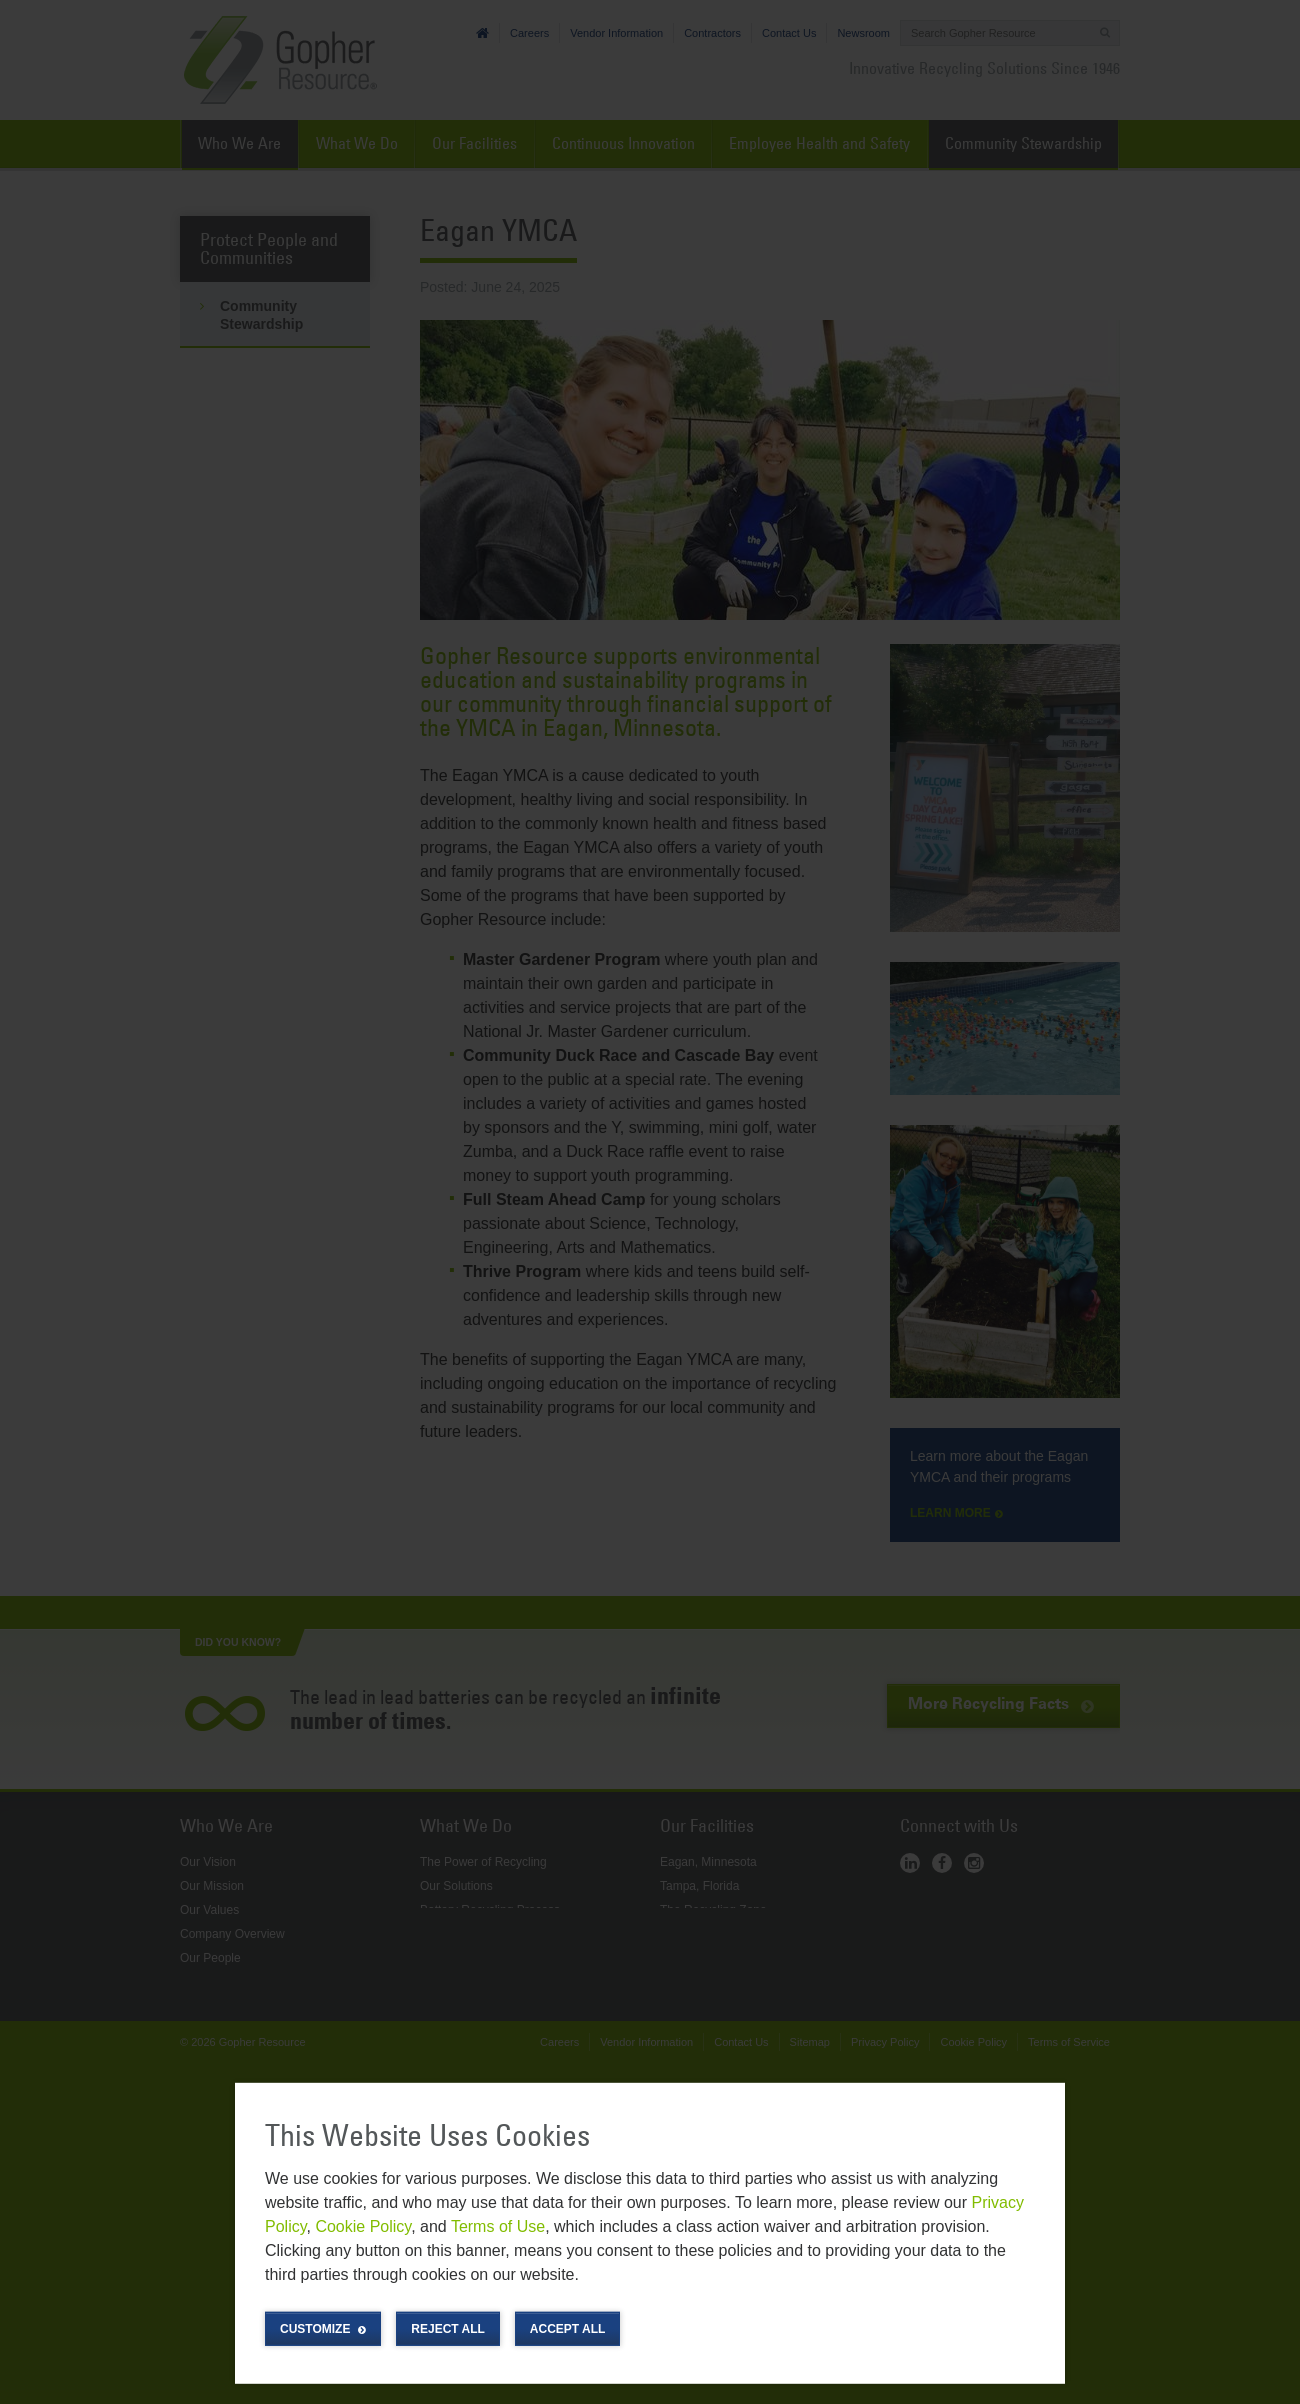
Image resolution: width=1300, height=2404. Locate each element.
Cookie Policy (363, 2226)
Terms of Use (498, 2226)
